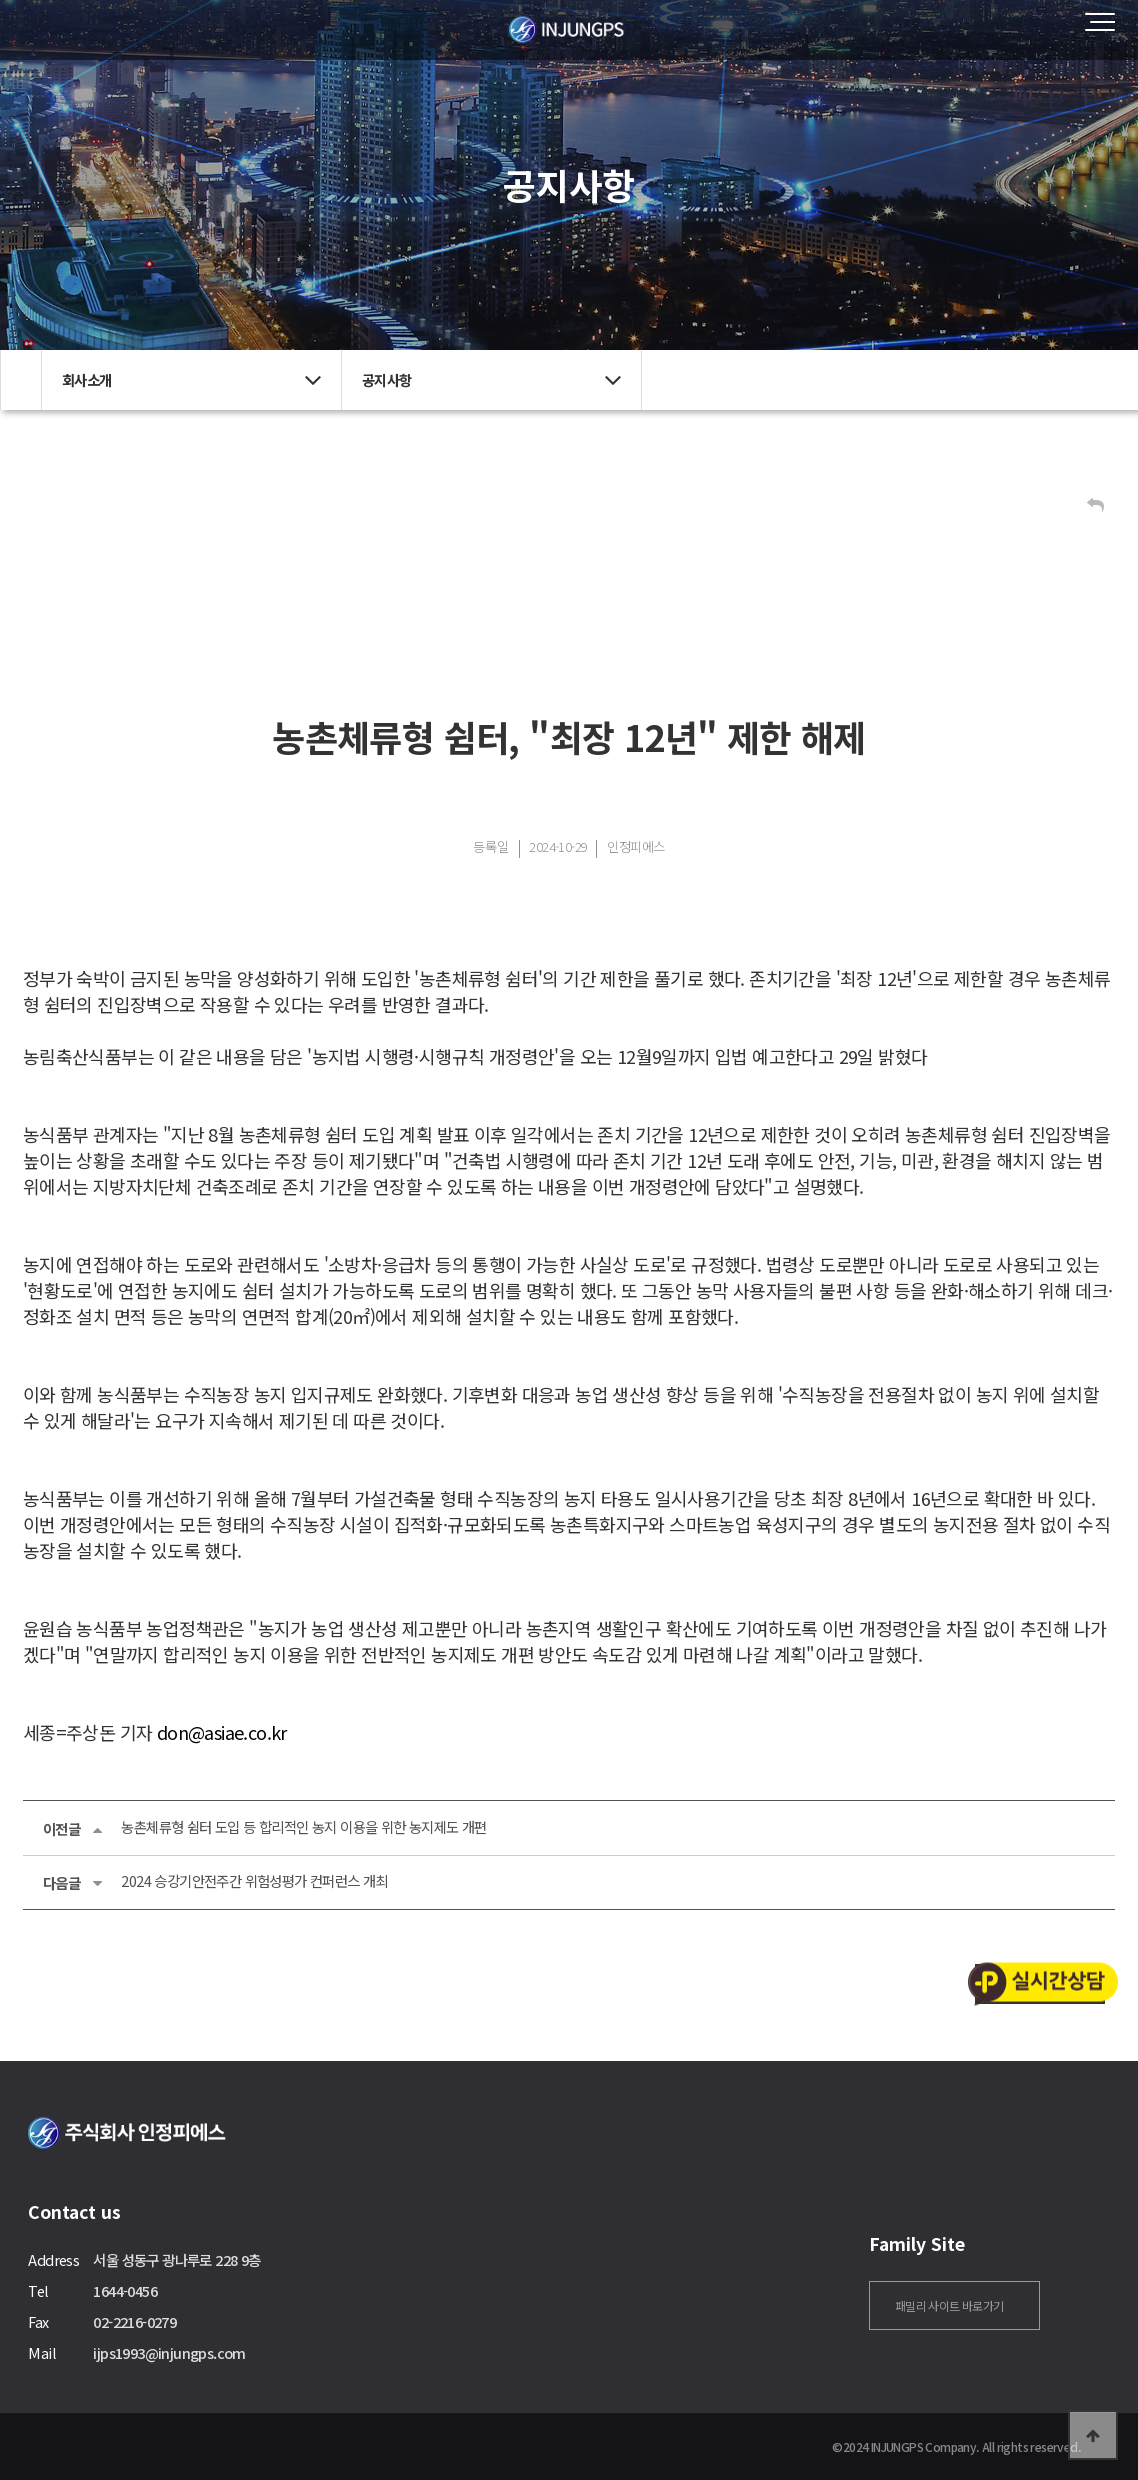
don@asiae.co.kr (222, 1732)
